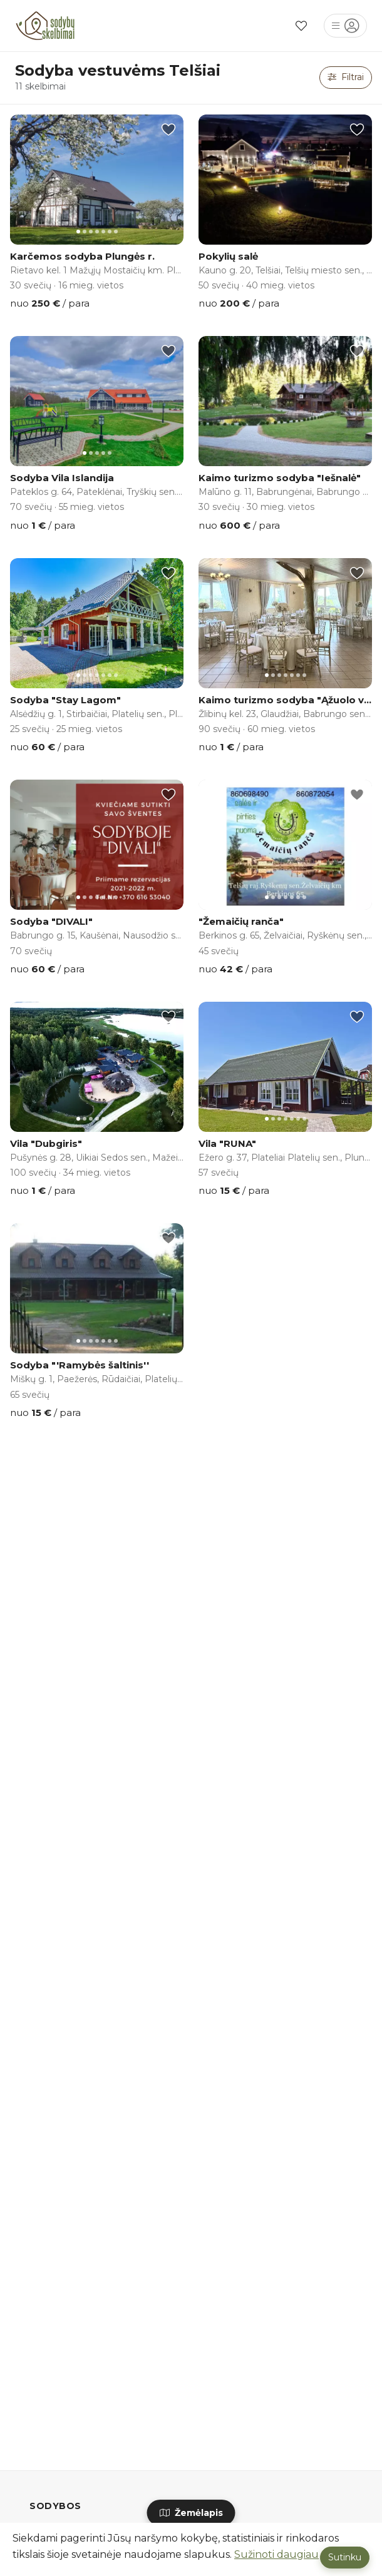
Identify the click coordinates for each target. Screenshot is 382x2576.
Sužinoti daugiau (276, 2554)
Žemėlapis (191, 2512)
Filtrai (346, 77)
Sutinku (344, 2557)
